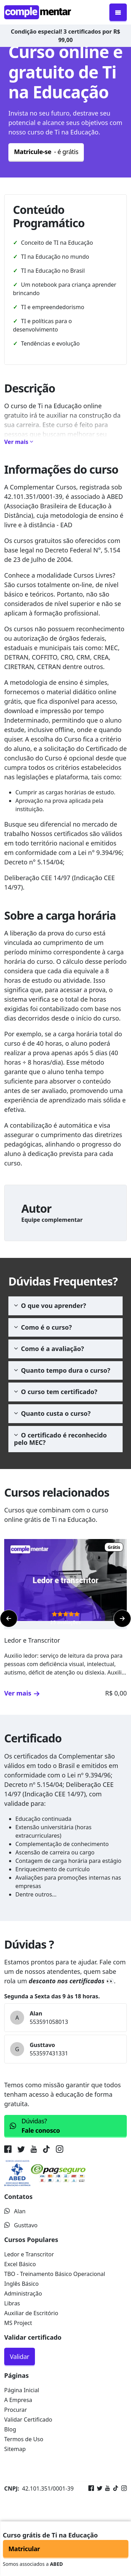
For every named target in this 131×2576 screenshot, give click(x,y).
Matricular (24, 2548)
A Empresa (18, 2400)
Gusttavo (21, 2225)
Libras (12, 2303)
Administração (23, 2293)
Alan (15, 2211)
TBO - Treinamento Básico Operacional (54, 2274)
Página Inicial (21, 2390)
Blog (10, 2429)
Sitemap (15, 2449)
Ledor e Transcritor (29, 2254)
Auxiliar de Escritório (31, 2313)
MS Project (18, 2323)
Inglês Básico (21, 2284)
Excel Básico (20, 2264)
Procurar (15, 2410)
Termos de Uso (23, 2439)
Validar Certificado (28, 2419)
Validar (19, 2356)
